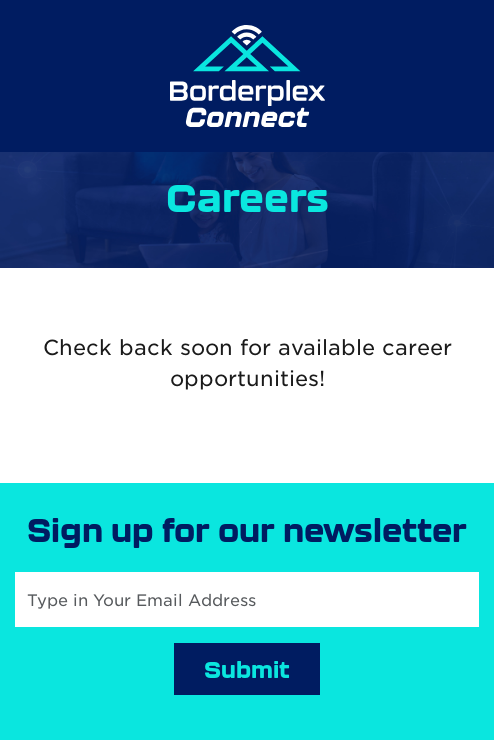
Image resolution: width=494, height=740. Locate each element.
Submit (247, 669)
